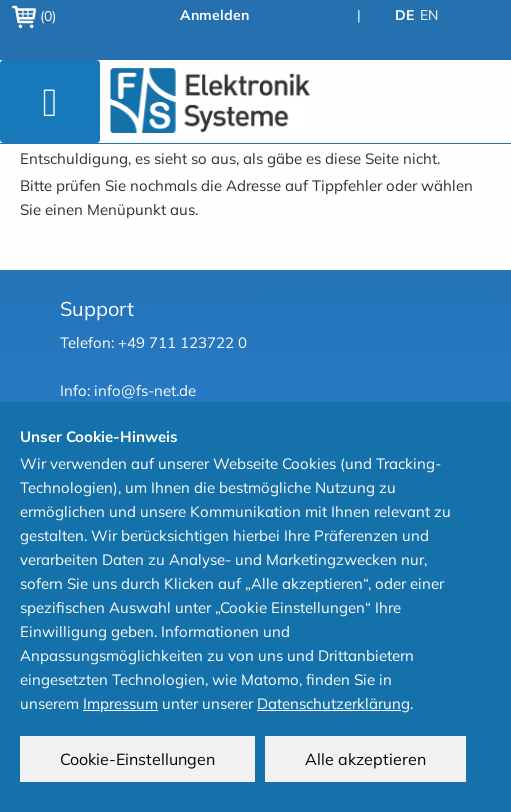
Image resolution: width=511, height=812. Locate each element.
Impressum (120, 703)
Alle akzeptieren (365, 759)
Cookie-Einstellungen (137, 759)
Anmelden (214, 15)
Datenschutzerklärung (333, 703)
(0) (34, 16)
